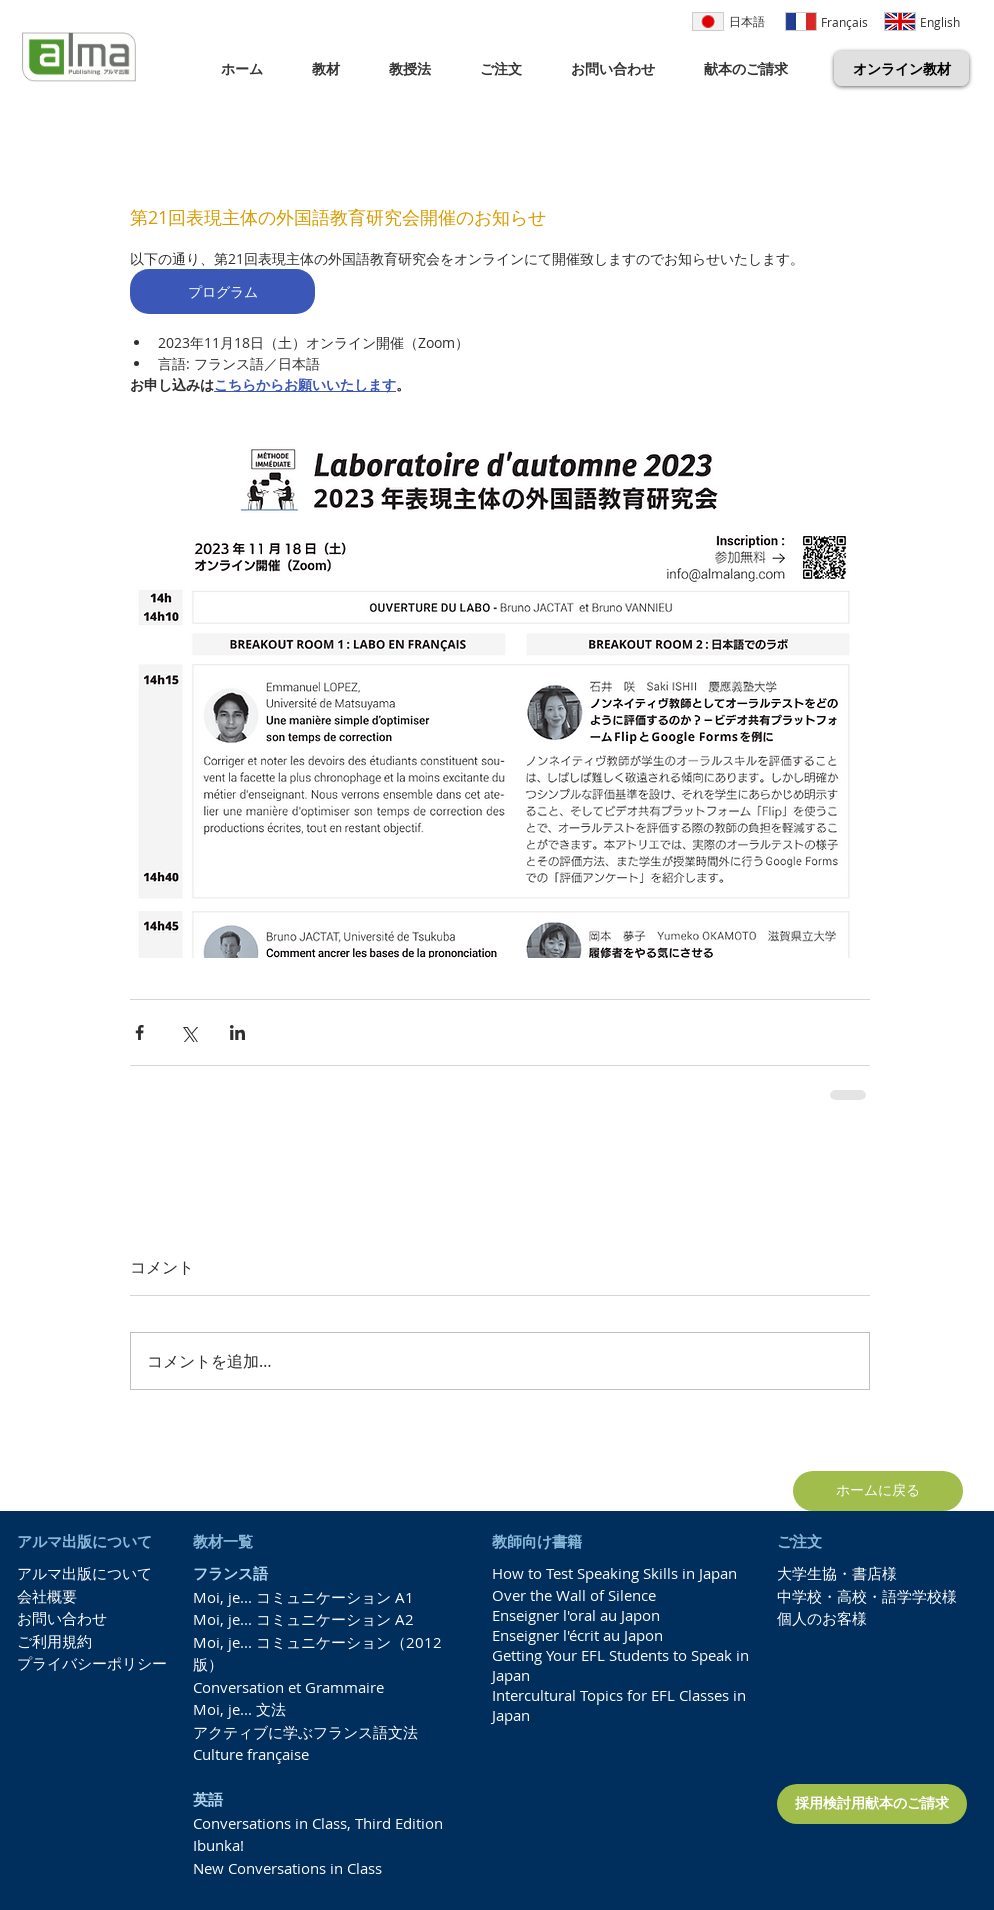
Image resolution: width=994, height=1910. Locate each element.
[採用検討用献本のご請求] (872, 1804)
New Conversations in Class (287, 1868)
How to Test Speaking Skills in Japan (614, 1573)
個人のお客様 (822, 1618)
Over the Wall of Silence (574, 1595)
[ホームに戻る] (878, 1491)
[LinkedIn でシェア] (237, 1032)
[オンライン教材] (901, 68)
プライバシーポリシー (92, 1663)
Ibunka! (218, 1845)
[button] (335, 68)
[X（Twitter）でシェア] (188, 1032)
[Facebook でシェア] (139, 1032)
